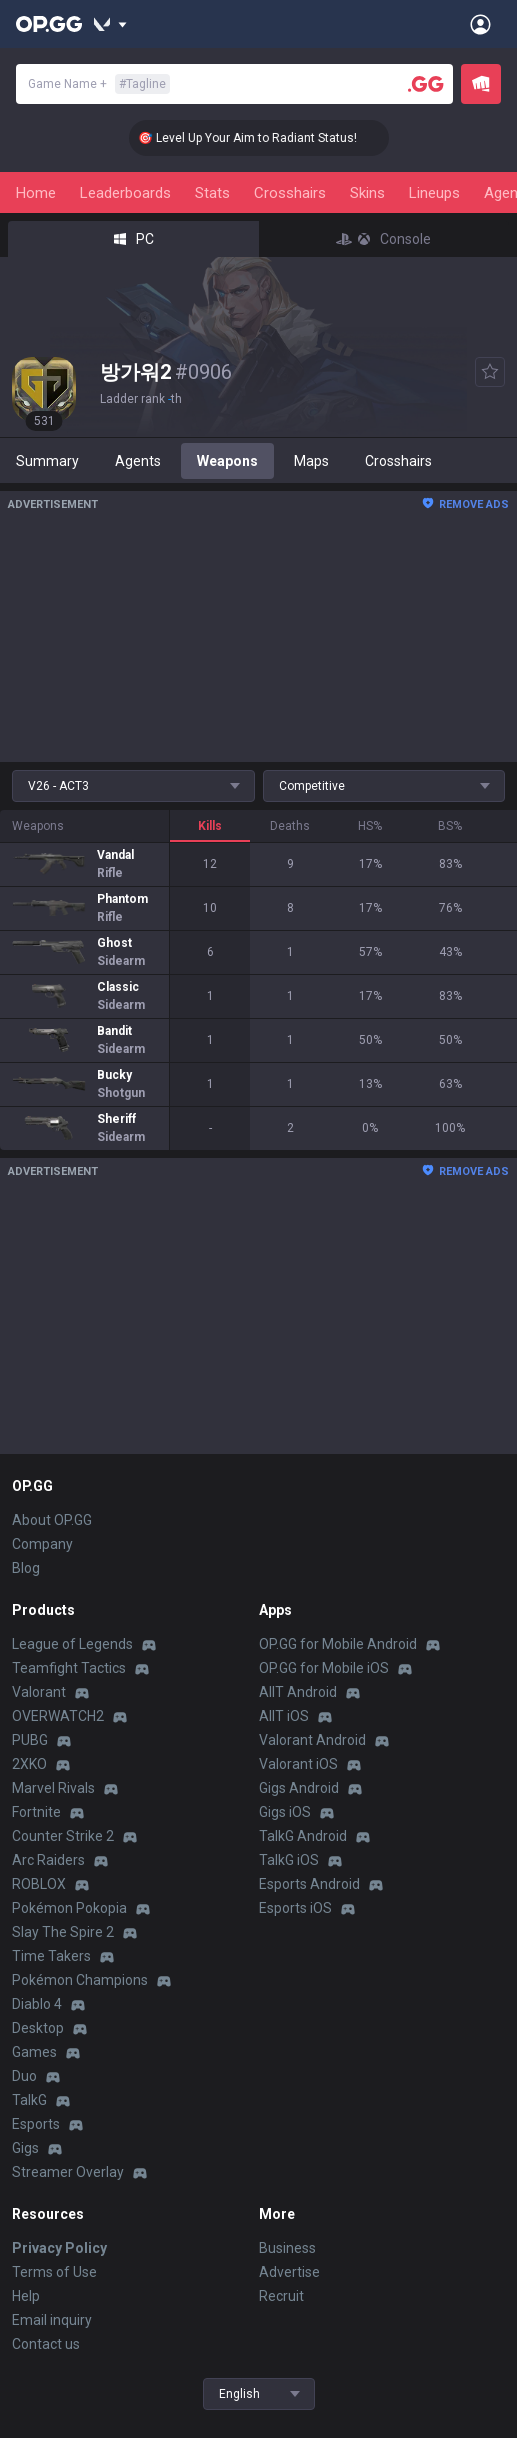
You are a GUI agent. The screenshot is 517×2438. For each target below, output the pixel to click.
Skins (367, 193)
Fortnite (36, 1812)
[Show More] (110, 24)
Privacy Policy (59, 2248)
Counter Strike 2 (63, 1836)
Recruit (281, 2296)
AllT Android (298, 1692)
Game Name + (99, 84)
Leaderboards (125, 193)
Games (34, 2052)
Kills (210, 826)
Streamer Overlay (68, 2172)
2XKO (29, 1764)
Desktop (38, 2028)
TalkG (29, 2100)
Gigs (25, 2148)
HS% (370, 826)
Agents (138, 461)
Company (42, 1544)
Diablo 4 (37, 2004)
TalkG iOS (289, 1860)
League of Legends (72, 1644)
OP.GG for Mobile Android (338, 1644)
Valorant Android (312, 1740)
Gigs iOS (285, 1812)
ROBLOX (39, 1884)
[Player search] (426, 84)
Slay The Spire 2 (63, 1932)
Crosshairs (290, 193)
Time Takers (51, 1956)
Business (287, 2248)
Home (36, 193)
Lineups (434, 193)
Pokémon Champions (80, 1980)
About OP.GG (52, 1520)
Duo (24, 2076)
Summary (47, 461)
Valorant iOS (298, 1764)
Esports (36, 2124)
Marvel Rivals (53, 1788)
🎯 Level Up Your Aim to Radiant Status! (267, 138)
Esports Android (309, 1884)
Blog (26, 1568)
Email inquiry (52, 2320)
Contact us (46, 2344)
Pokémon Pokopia (69, 1908)
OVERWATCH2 (58, 1716)
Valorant (39, 1692)
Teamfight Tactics (69, 1668)
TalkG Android (303, 1836)
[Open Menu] (480, 24)
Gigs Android (299, 1788)
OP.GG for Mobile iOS (324, 1668)
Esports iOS (295, 1908)
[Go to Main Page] (49, 24)
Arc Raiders (48, 1860)
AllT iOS (284, 1716)
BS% (450, 826)
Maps (311, 461)
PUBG (30, 1740)
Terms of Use (54, 2272)
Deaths (290, 826)
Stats (212, 193)
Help (26, 2296)
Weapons (227, 461)
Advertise (289, 2272)
